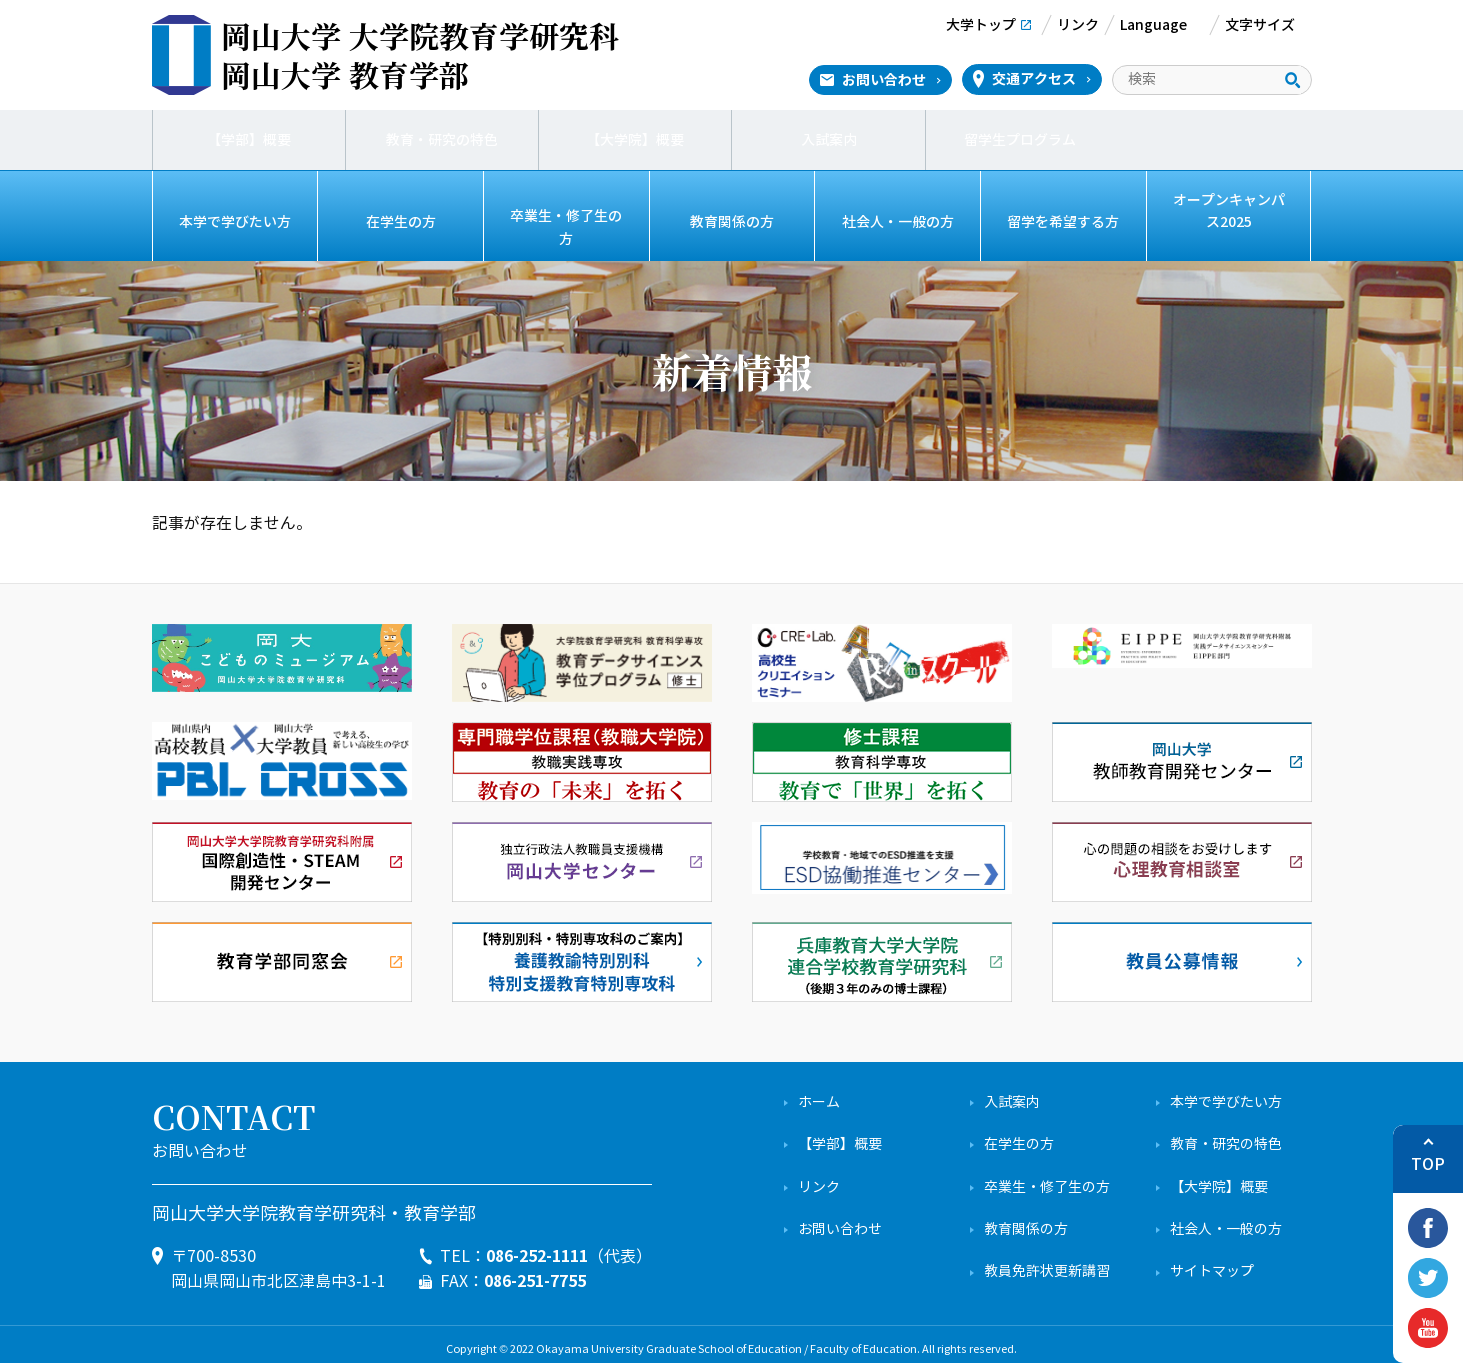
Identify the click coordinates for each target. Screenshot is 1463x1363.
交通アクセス (1034, 79)
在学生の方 (401, 222)
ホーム (819, 1092)
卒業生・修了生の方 (566, 222)
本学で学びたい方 (235, 222)
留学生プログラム (1022, 140)
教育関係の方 (732, 222)
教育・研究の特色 (442, 140)
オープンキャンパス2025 (1229, 210)
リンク (819, 1176)
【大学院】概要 (635, 140)
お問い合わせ (884, 80)
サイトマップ (1212, 1261)
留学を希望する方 (1063, 222)
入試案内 (829, 140)
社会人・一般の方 (898, 222)
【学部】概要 (249, 140)
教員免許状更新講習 (1047, 1261)
